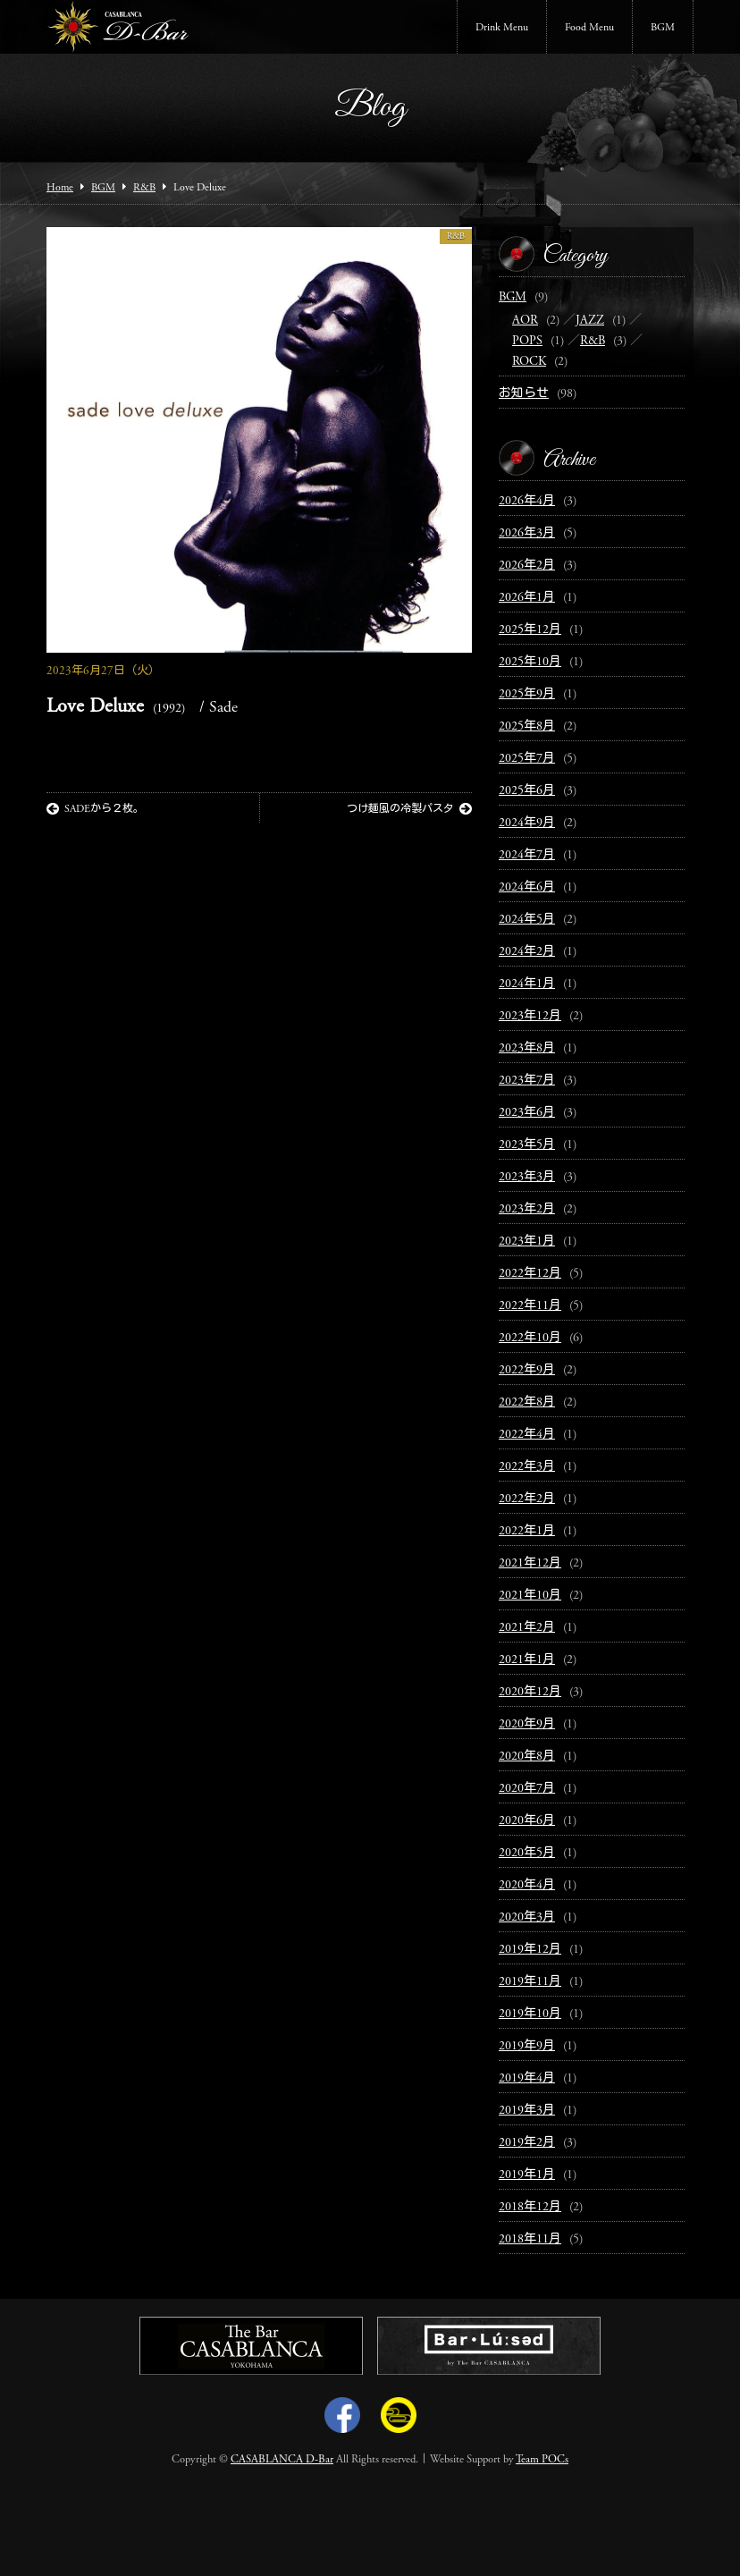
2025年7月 (527, 759)
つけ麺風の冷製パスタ (409, 809)
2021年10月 (530, 1596)
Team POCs (542, 2459)
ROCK (529, 362)
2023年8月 (527, 1049)
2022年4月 (527, 1435)
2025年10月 (530, 662)
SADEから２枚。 (95, 809)
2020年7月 (527, 1789)
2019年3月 (527, 2111)
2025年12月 (530, 630)
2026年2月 (527, 566)
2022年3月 (527, 1467)
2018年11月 (530, 2240)
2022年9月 (527, 1370)
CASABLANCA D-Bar (282, 2459)
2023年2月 (527, 1210)
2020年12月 (530, 1692)
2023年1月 (527, 1242)
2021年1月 (527, 1660)
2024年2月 (527, 952)
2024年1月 (527, 984)
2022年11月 (530, 1306)
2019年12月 (530, 1950)
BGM (663, 27)
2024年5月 (527, 920)
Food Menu (589, 27)
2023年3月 (527, 1177)
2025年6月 (527, 791)
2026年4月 (527, 501)
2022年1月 (527, 1531)
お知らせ (524, 394)
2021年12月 (530, 1564)
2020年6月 (527, 1821)
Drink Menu (501, 27)
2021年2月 (527, 1628)
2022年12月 (530, 1274)
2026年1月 (527, 598)
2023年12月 (530, 1016)
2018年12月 (530, 2207)
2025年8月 (527, 727)
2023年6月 (527, 1113)
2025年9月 (527, 694)
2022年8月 (527, 1403)
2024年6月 (527, 888)
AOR (525, 321)
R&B (456, 236)
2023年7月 (527, 1081)
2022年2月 (527, 1499)
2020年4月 (527, 1885)
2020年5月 (527, 1853)
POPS (527, 341)
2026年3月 (527, 534)
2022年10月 (530, 1338)
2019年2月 (527, 2143)
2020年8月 (527, 1757)
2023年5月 (527, 1145)
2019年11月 (530, 1982)
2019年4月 (527, 2079)
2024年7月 (527, 855)
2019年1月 (527, 2175)
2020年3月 (527, 1918)
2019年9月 (527, 2046)
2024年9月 (527, 823)
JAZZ (590, 321)
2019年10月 (530, 2014)
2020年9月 (527, 1725)
